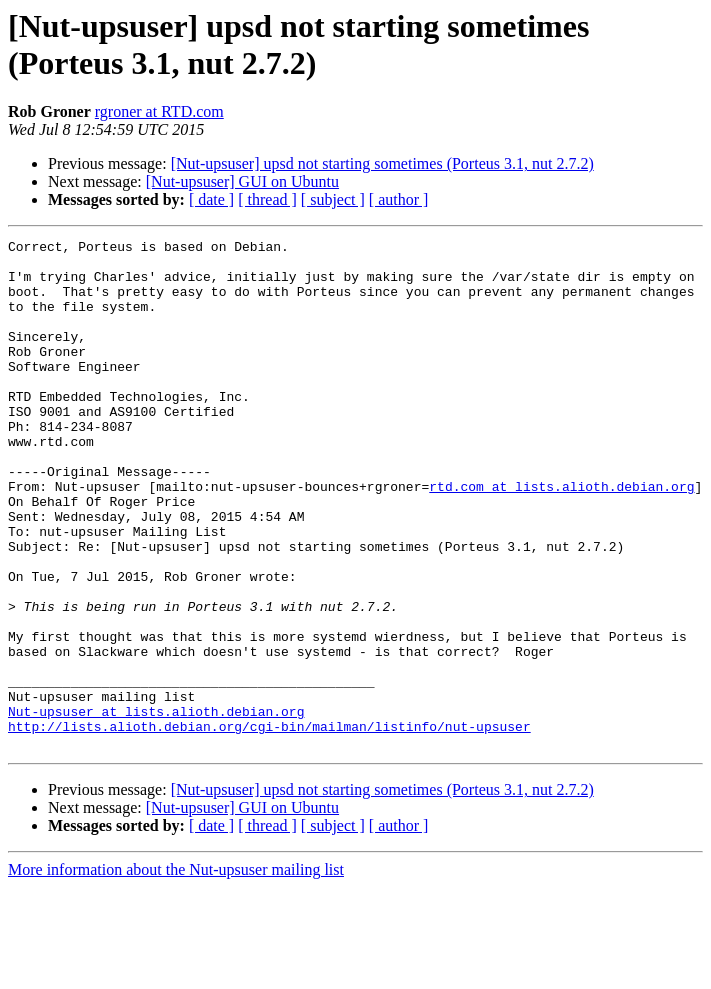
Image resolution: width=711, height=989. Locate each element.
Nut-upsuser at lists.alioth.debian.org (156, 807)
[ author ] (399, 199)
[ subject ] (333, 199)
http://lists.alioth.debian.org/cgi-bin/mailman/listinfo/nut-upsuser (269, 825)
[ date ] (211, 199)
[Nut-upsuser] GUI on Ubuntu (242, 181)
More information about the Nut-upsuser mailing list (176, 971)
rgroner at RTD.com (159, 111)
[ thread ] (267, 199)
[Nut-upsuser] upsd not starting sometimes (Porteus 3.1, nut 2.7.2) (382, 163)
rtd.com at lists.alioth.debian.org (561, 537)
